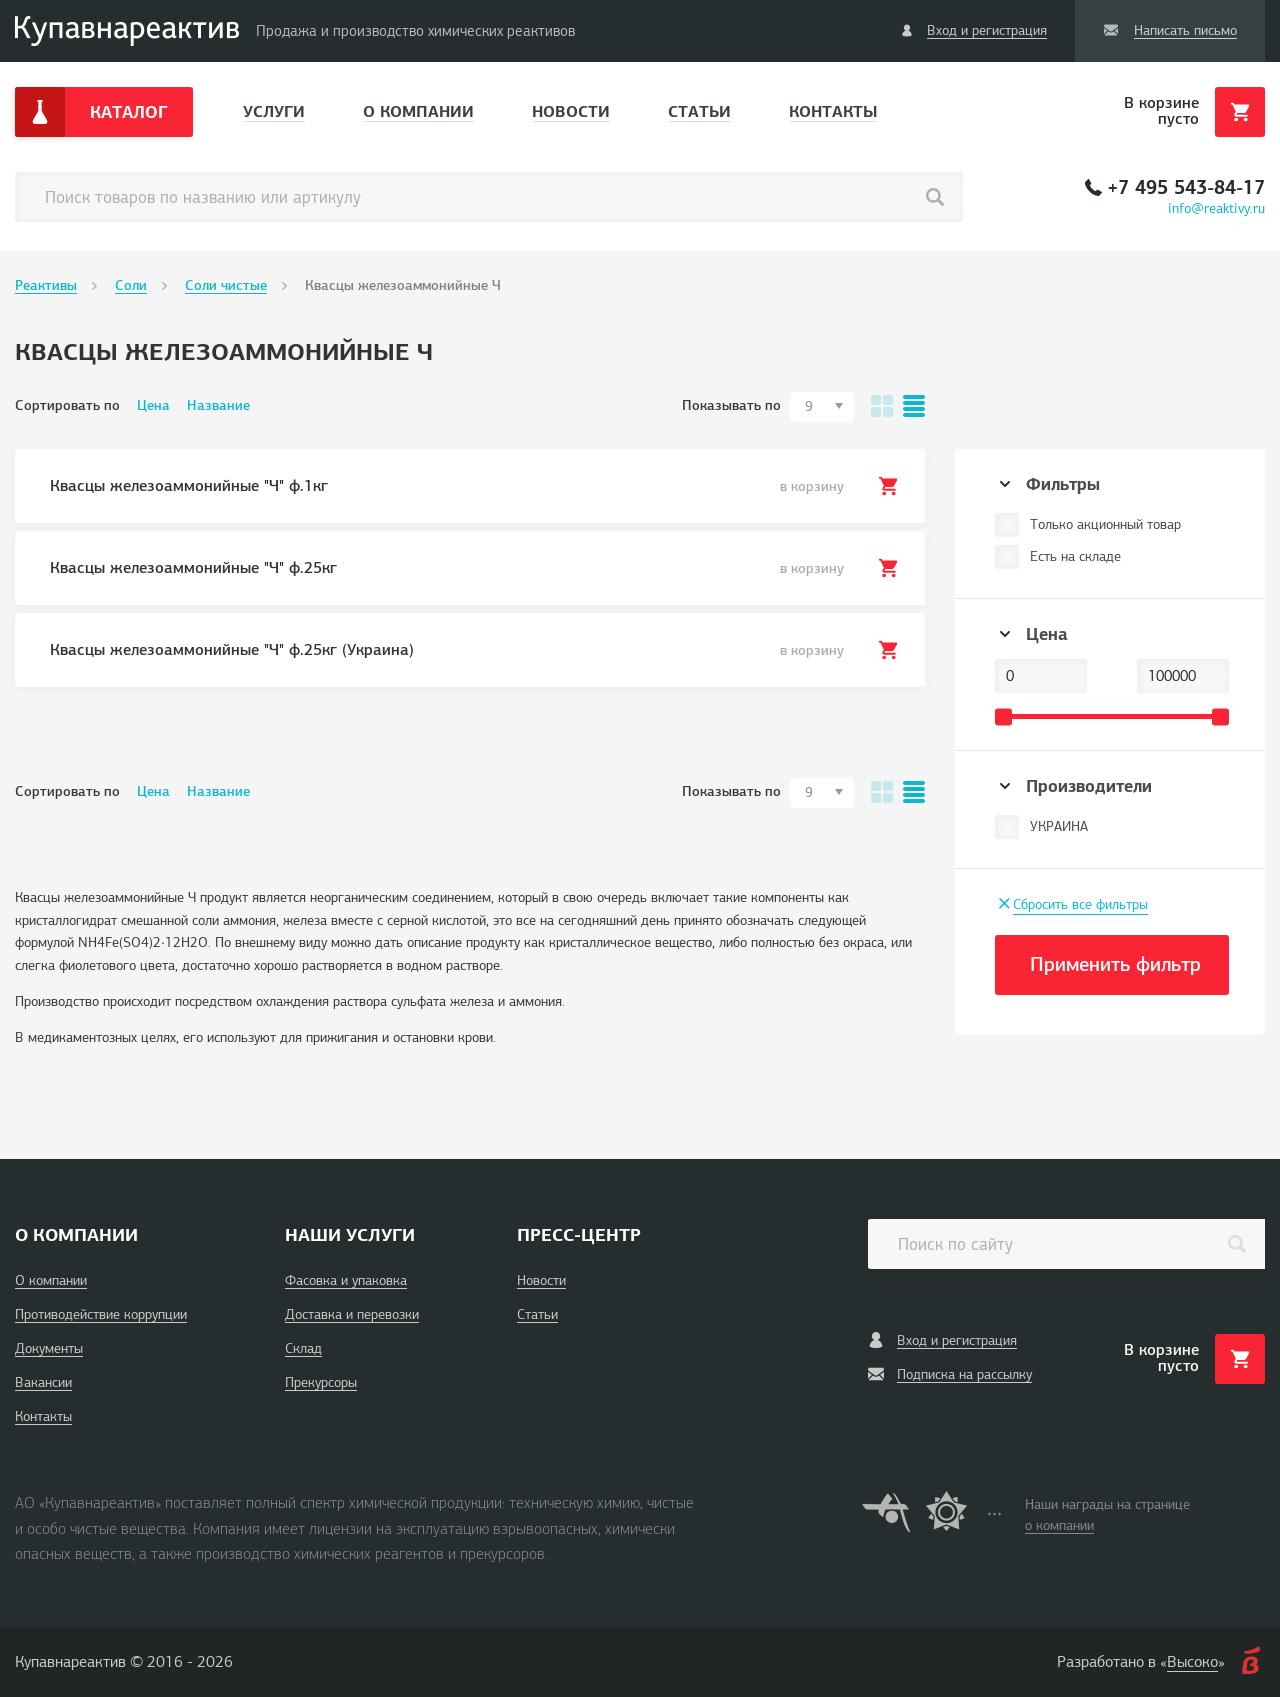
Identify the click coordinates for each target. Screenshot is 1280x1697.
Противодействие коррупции (101, 1314)
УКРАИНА (1059, 826)
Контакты (833, 111)
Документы (49, 1348)
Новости (571, 111)
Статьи (699, 111)
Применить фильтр (1115, 964)
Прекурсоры (321, 1382)
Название (218, 405)
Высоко (1192, 1662)
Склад (303, 1348)
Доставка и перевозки (352, 1314)
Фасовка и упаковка (346, 1280)
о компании (1059, 1525)
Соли (131, 285)
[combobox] (822, 407)
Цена (153, 405)
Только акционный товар (1105, 524)
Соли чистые (226, 285)
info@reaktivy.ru (1216, 208)
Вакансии (43, 1382)
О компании (418, 111)
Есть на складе (1075, 556)
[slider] (1003, 716)
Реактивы (46, 285)
